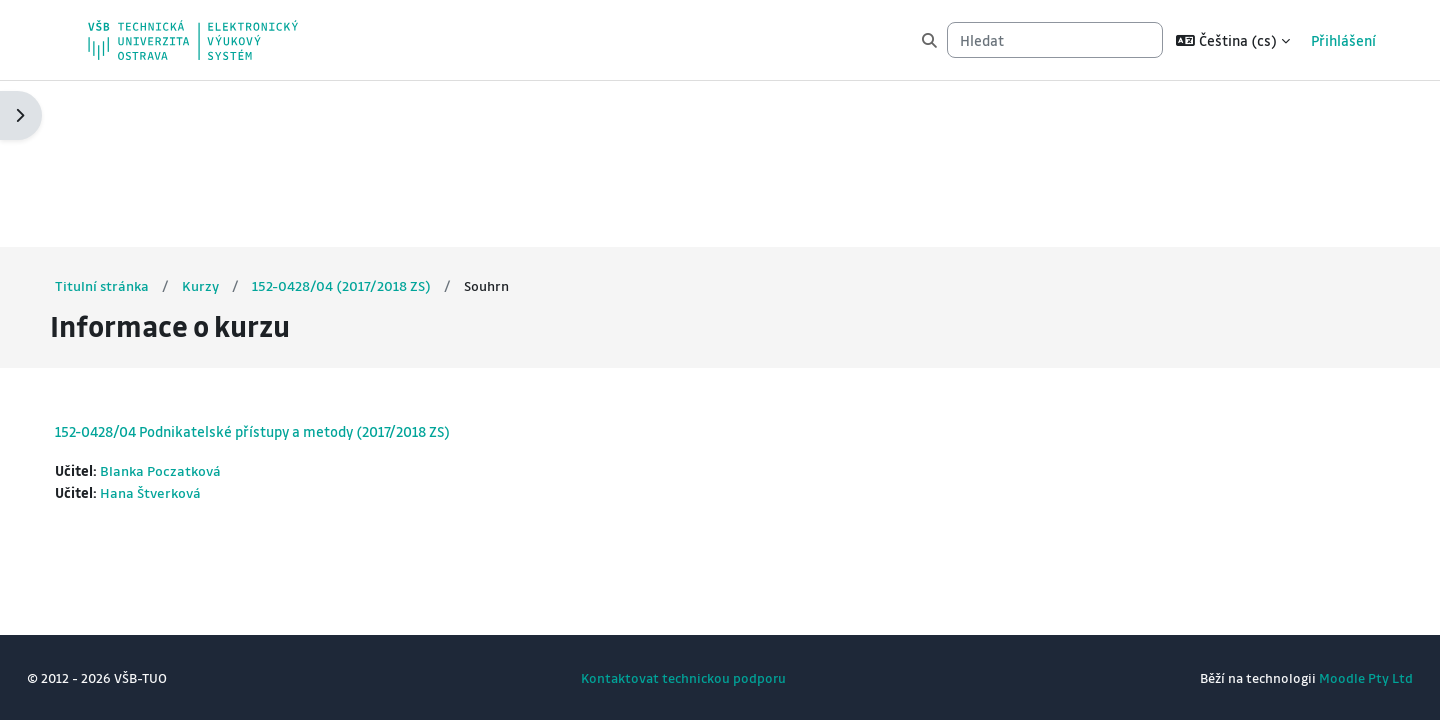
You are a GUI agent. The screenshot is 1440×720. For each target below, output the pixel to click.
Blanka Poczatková (200, 306)
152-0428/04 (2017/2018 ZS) (380, 119)
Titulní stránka (140, 119)
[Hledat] (1055, 40)
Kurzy (239, 119)
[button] (1233, 40)
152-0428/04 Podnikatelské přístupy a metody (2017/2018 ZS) (289, 266)
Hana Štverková (190, 328)
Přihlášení (1343, 40)
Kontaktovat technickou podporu (683, 677)
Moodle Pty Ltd (1329, 677)
